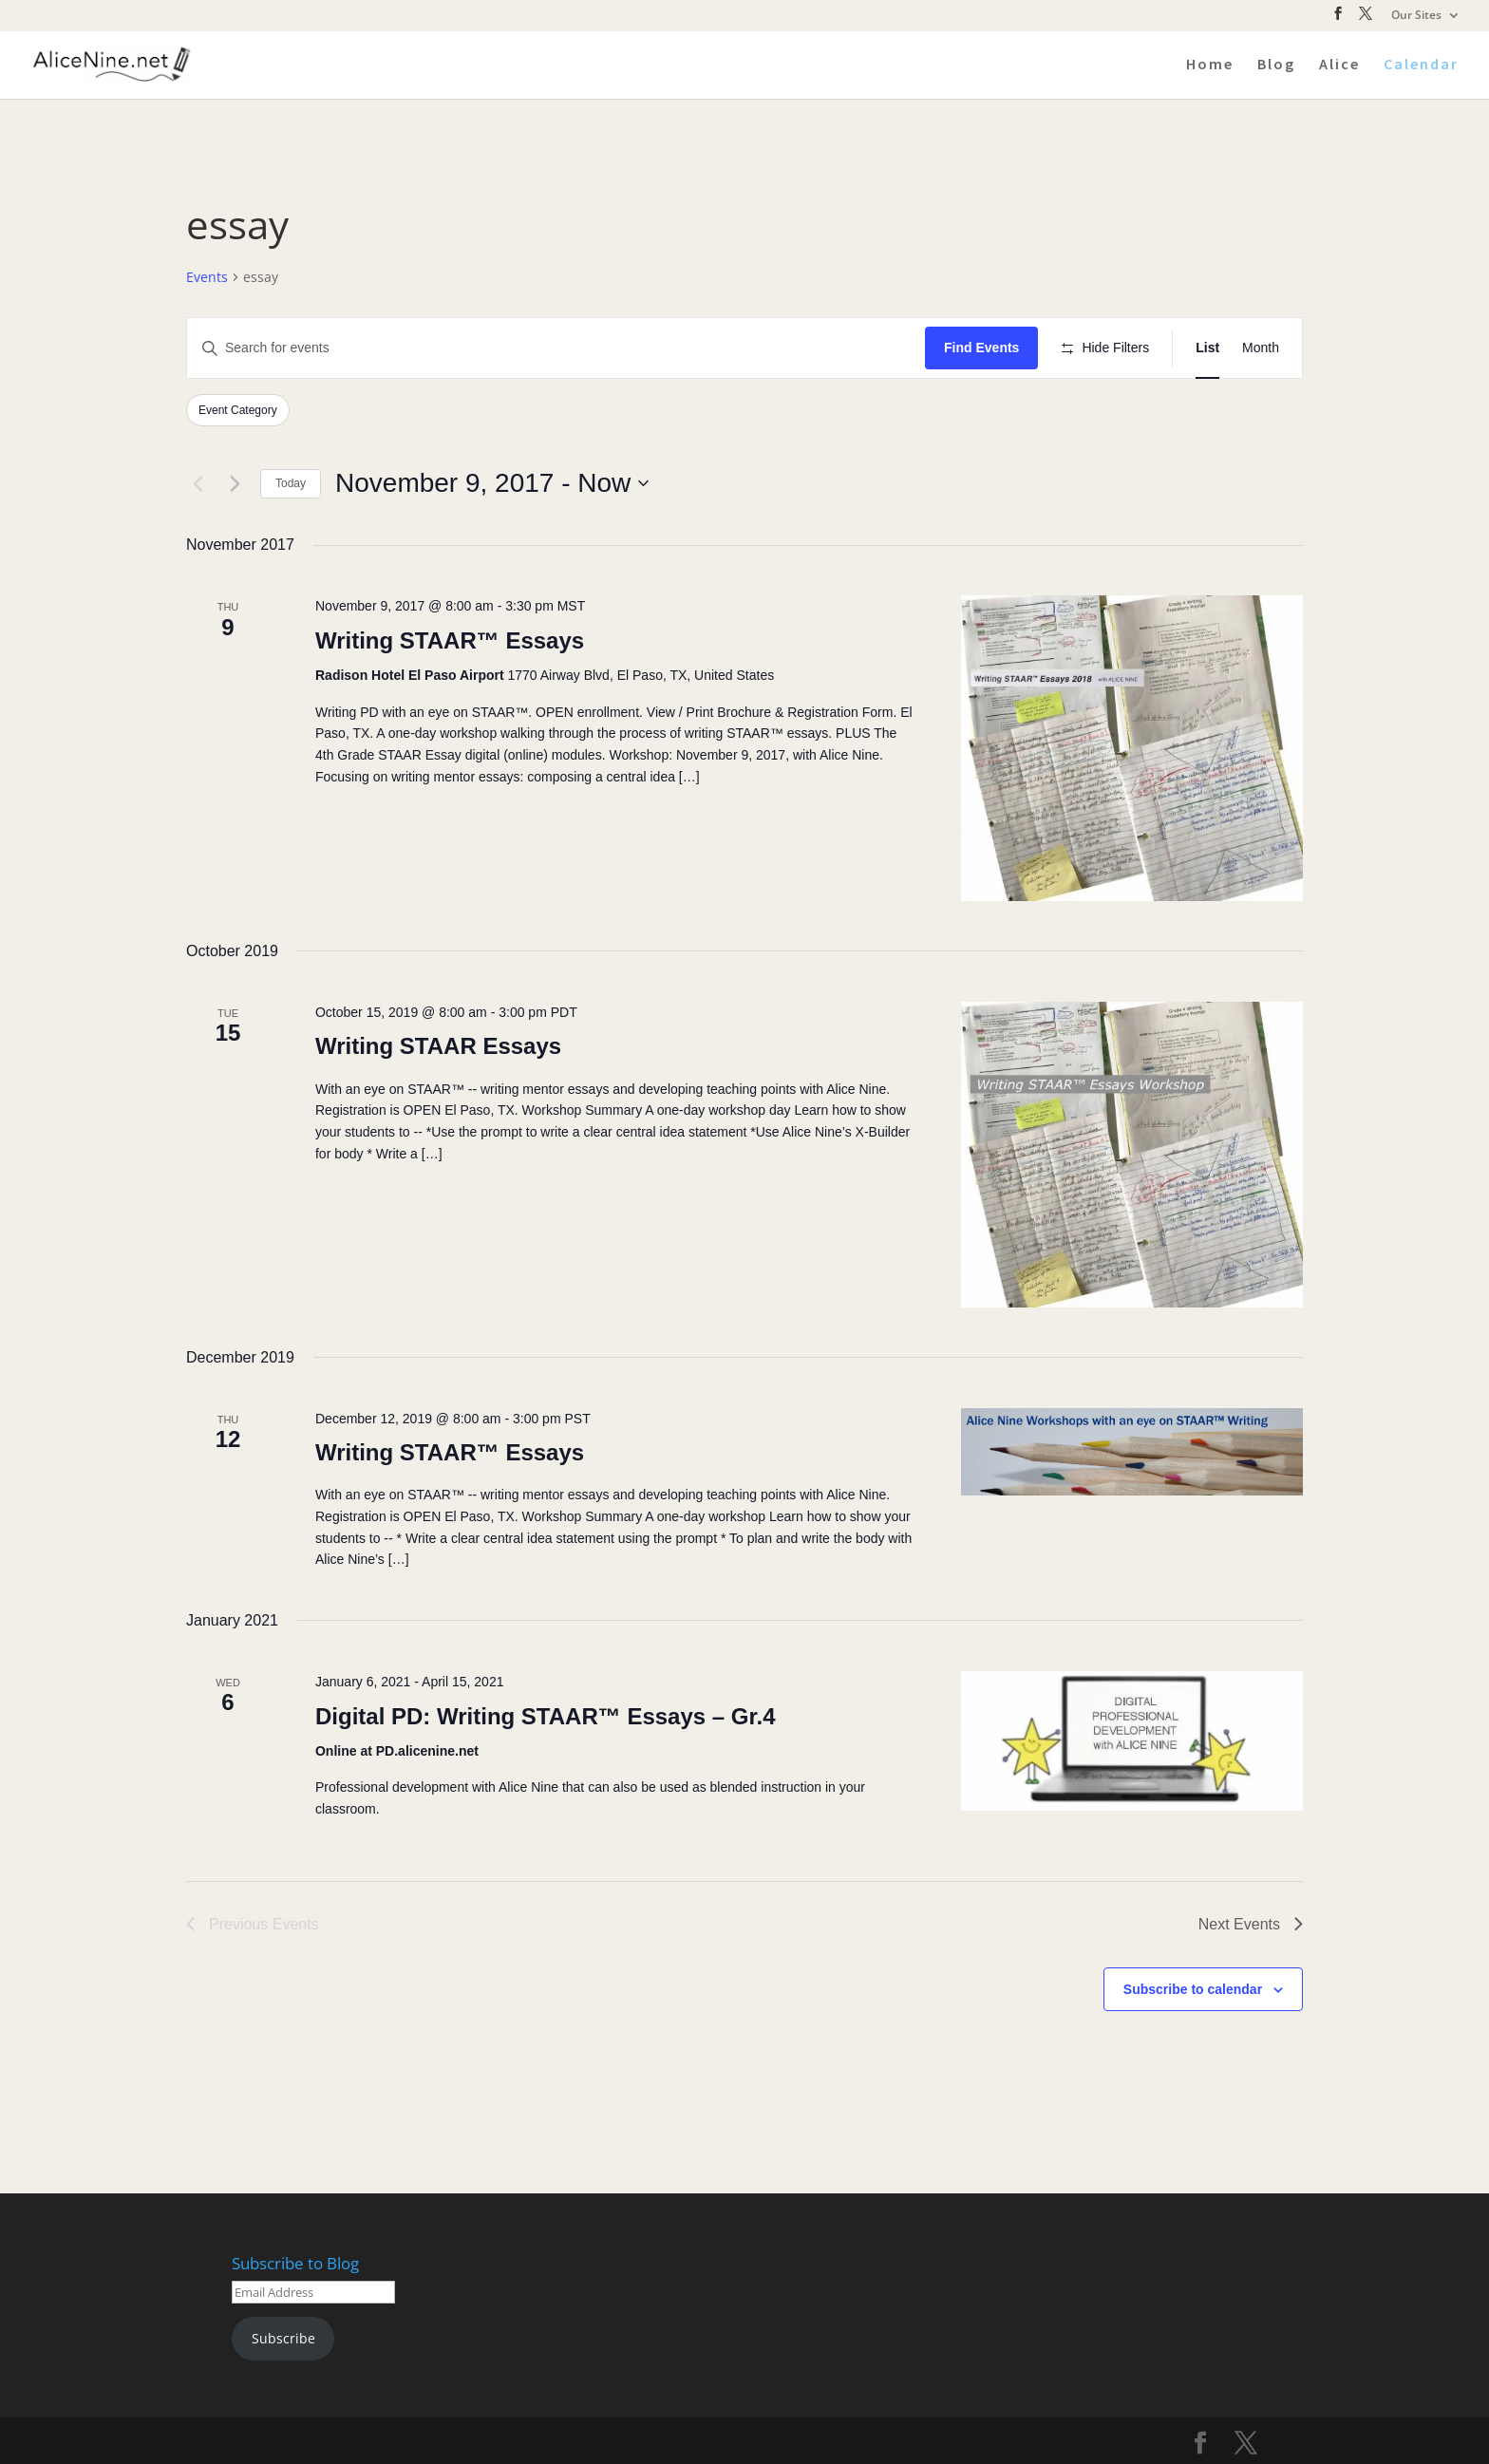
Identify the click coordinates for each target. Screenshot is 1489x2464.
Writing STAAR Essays (438, 1046)
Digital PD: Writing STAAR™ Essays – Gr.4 (545, 1716)
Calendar (1421, 65)
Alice (1339, 65)
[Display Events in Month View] (1260, 348)
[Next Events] (234, 483)
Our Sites (1416, 16)
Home (1210, 65)
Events (207, 277)
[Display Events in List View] (1207, 348)
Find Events (981, 347)
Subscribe (283, 2338)
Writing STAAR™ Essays (449, 640)
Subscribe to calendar (1192, 1989)
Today (290, 483)
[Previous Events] (197, 483)
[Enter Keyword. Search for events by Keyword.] (556, 348)
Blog (1276, 65)
